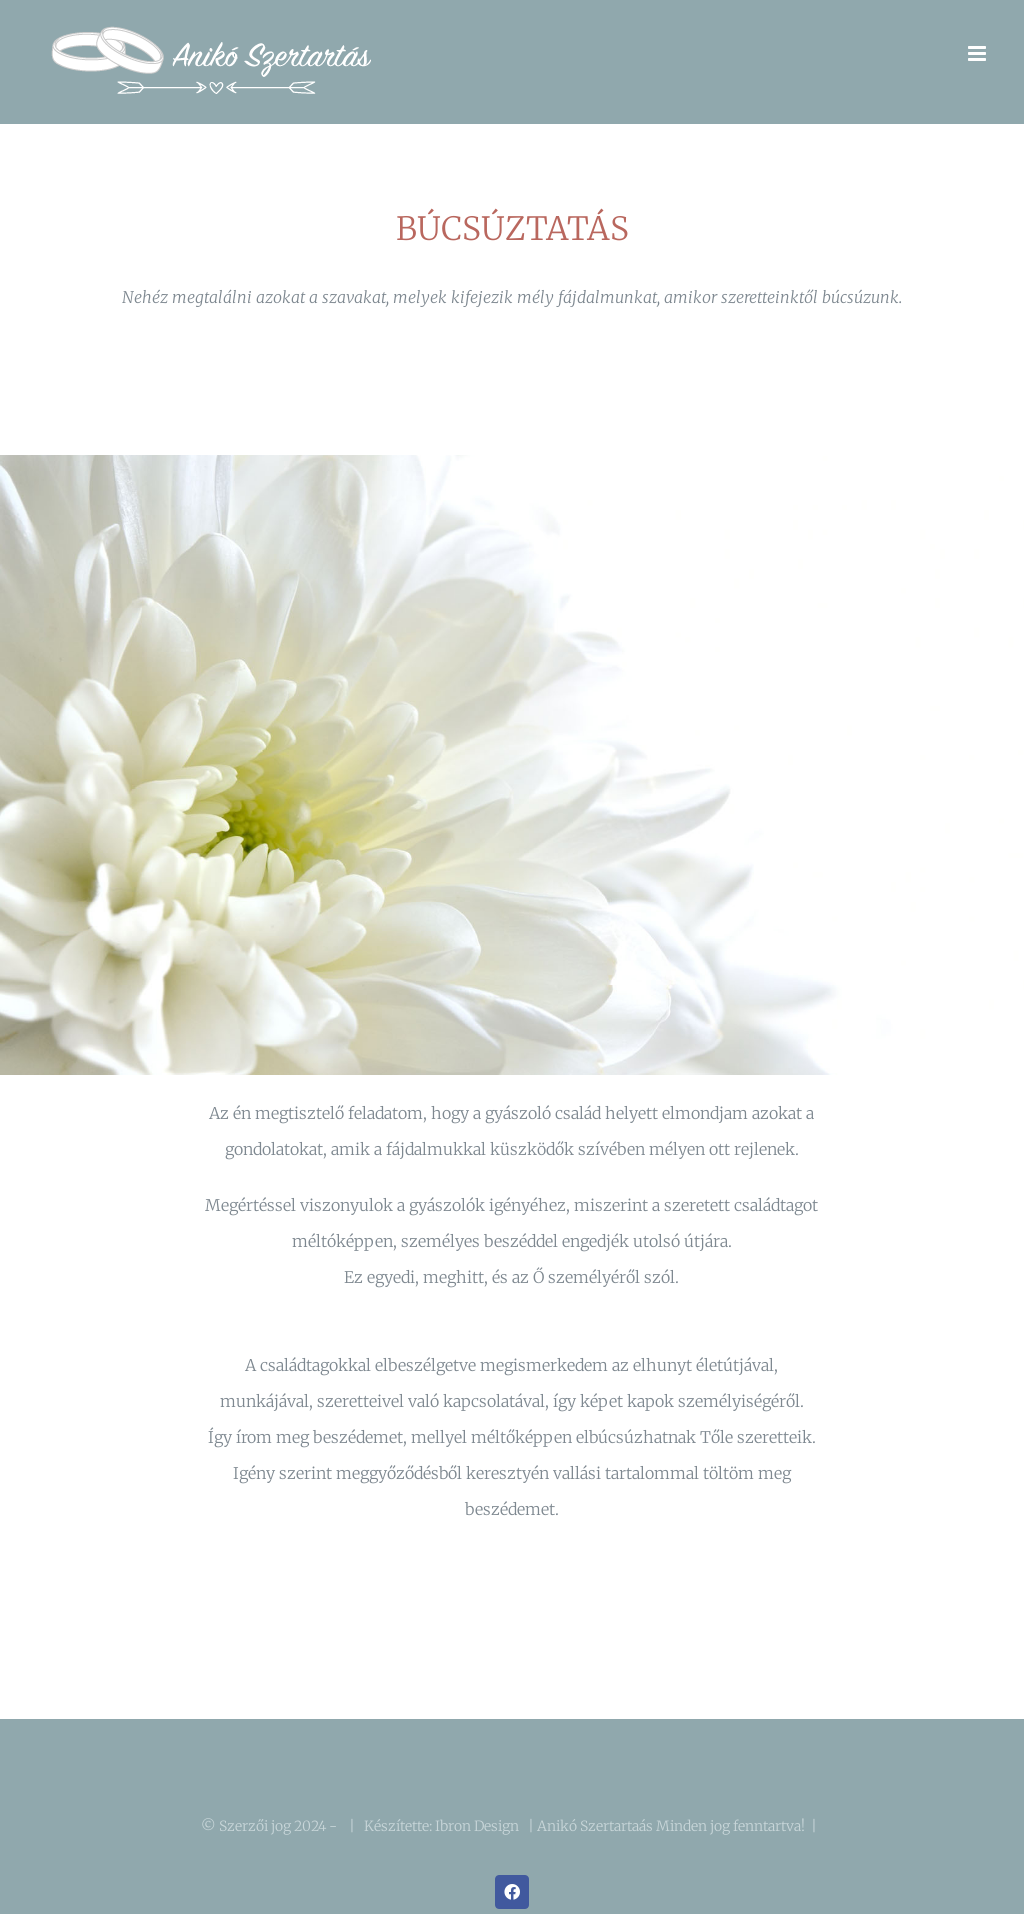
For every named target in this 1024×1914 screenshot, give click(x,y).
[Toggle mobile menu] (978, 53)
